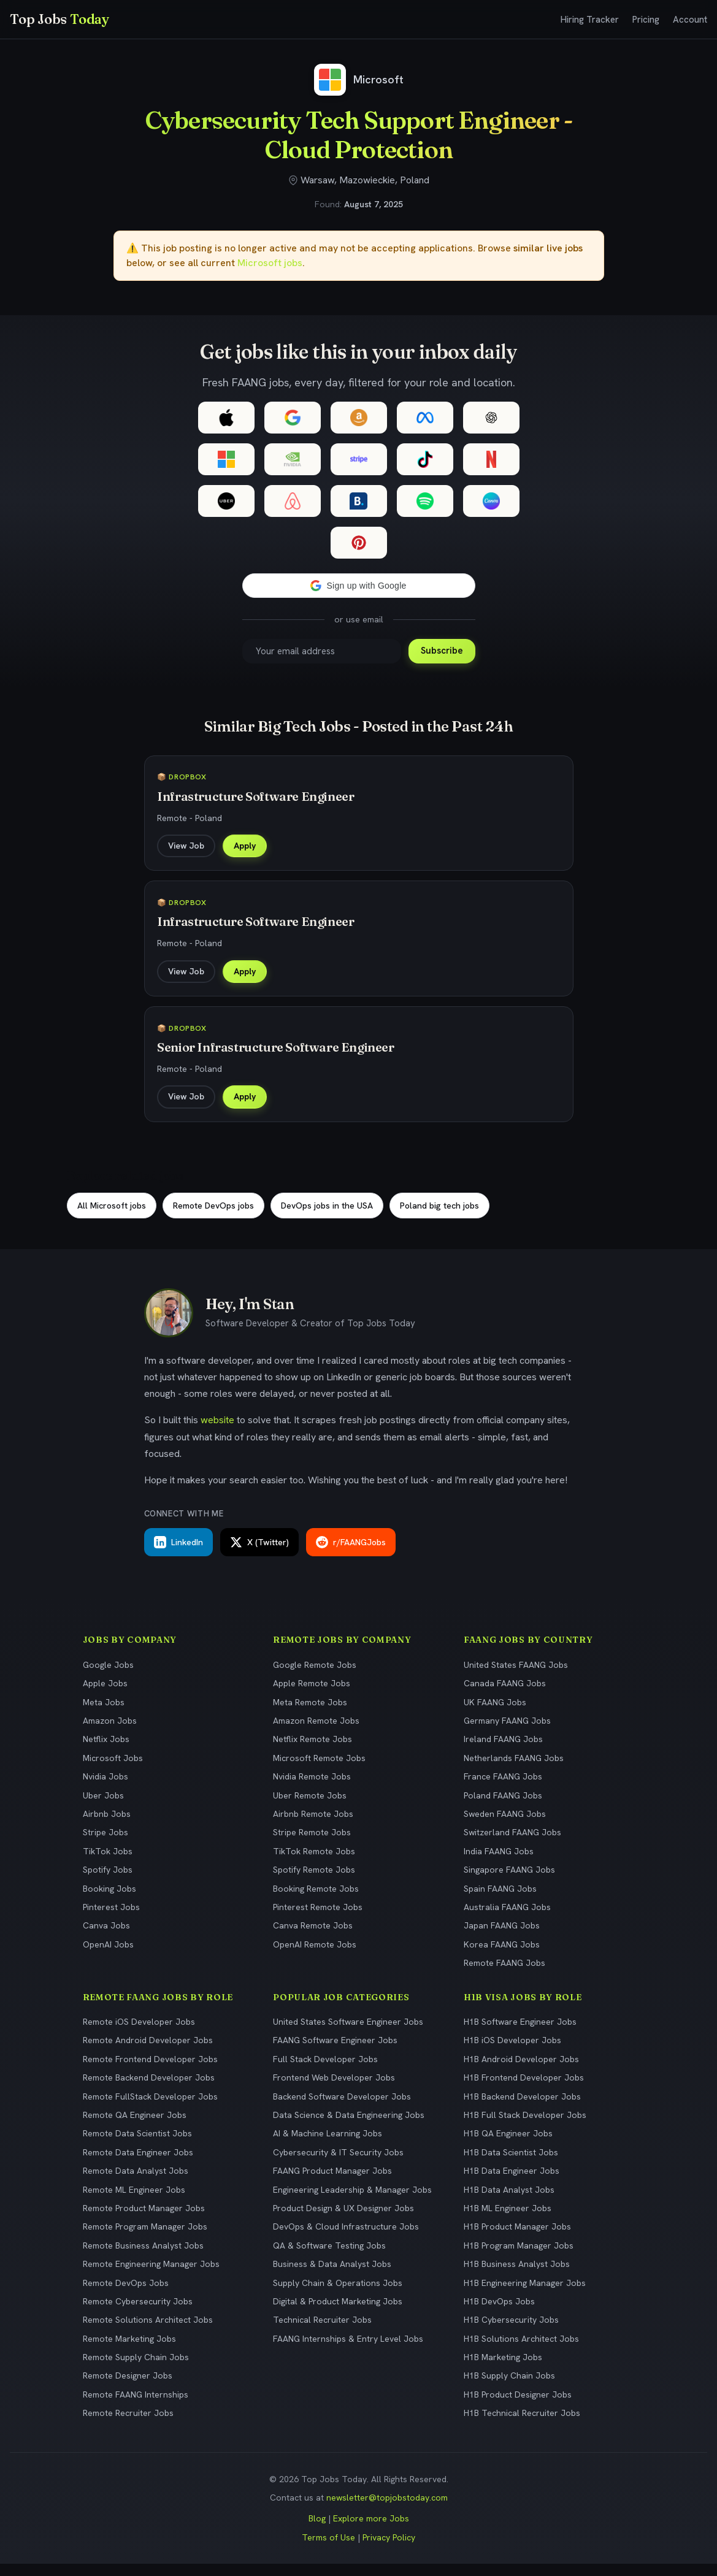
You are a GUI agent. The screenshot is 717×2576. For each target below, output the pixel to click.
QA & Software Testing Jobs (329, 2257)
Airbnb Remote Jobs (313, 1825)
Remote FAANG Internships (135, 2406)
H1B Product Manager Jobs (517, 2238)
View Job (189, 847)
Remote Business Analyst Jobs (143, 2257)
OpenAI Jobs (108, 1956)
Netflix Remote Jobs (312, 1751)
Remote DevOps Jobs (126, 2294)
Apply (247, 847)
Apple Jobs (105, 1695)
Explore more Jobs (371, 2530)
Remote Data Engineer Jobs (138, 2163)
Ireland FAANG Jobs (503, 1751)
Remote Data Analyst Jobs (135, 2182)
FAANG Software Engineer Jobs (335, 2052)
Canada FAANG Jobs (505, 1695)
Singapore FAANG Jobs (509, 1881)
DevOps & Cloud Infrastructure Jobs (346, 2238)
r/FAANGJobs (351, 1554)
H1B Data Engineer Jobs (511, 2182)
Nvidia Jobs (105, 1788)
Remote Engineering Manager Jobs (151, 2275)
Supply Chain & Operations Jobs (337, 2294)
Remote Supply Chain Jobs (136, 2368)
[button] (358, 585)
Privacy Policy (388, 2549)
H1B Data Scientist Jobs (511, 2163)
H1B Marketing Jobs (503, 2368)
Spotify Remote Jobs (314, 1881)
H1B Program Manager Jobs (518, 2257)
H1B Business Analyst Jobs (517, 2275)
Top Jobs (59, 19)
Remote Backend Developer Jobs (149, 2089)
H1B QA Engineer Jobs (508, 2145)
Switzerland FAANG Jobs (512, 1844)
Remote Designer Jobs (127, 2387)
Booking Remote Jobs (316, 1900)
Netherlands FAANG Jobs (514, 1769)
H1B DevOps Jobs (499, 2312)
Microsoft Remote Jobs (319, 1769)
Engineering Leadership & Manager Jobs (352, 2201)
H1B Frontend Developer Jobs (524, 2089)
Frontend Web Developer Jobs (334, 2089)
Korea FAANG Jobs (502, 1956)
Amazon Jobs (110, 1732)
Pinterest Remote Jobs (317, 1918)
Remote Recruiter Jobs (128, 2425)
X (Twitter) (259, 1554)
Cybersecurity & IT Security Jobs (338, 2163)
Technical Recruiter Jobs (322, 2331)
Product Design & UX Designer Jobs (343, 2219)
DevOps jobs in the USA (327, 1217)
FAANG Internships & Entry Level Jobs (348, 2350)
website (217, 1432)
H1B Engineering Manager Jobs (525, 2294)
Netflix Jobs (106, 1751)
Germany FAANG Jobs (507, 1732)
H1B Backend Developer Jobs (522, 2108)
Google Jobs (108, 1676)
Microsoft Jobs (113, 1769)
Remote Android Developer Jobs (148, 2052)
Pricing (645, 19)
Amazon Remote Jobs (316, 1732)
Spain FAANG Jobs (500, 1900)
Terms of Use (328, 2549)
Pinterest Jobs (111, 1918)
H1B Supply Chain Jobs (509, 2387)
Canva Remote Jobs (313, 1937)
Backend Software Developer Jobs (342, 2108)
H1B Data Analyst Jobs (509, 2201)
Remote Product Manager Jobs (144, 2219)
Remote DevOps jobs (213, 1217)
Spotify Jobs (107, 1881)
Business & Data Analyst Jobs (332, 2275)
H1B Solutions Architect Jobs (521, 2350)
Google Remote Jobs (314, 1676)
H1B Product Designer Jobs (518, 2406)
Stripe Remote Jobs (312, 1844)
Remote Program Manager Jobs (145, 2238)
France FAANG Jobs (503, 1788)
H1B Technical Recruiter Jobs (522, 2425)
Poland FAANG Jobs (503, 1807)
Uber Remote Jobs (310, 1807)
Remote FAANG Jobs (504, 1974)
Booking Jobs (109, 1900)
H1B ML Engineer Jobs (507, 2219)
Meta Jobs (104, 1713)
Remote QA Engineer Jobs (134, 2126)
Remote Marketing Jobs (129, 2350)
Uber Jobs (103, 1807)
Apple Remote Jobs (311, 1695)
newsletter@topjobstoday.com (387, 2509)
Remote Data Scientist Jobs (137, 2145)
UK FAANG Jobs (495, 1713)
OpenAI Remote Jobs (314, 1956)
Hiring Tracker (590, 19)
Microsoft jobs (269, 262)
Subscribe (442, 650)
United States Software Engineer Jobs (348, 2033)
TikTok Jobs (107, 1862)
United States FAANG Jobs (516, 1676)
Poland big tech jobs (439, 1217)
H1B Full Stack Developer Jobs (525, 2126)
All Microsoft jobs (111, 1217)
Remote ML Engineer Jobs (134, 2201)
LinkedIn (178, 1554)
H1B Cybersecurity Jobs (511, 2331)
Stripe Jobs (105, 1844)
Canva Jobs (106, 1937)
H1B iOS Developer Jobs (512, 2052)
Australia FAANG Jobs (507, 1918)
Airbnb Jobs (107, 1825)
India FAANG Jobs (499, 1862)
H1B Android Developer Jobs (521, 2070)
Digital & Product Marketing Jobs (337, 2312)
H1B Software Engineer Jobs (520, 2033)
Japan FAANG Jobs (502, 1937)
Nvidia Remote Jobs (312, 1788)
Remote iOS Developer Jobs (139, 2033)
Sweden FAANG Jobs (505, 1825)
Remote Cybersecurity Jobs (138, 2312)
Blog (317, 2530)
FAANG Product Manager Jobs (332, 2182)
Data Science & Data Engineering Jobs (348, 2126)
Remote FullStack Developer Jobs (150, 2108)
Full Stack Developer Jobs (325, 2070)
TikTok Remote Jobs (314, 1862)
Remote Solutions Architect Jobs (148, 2331)
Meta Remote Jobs (310, 1713)
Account (690, 19)
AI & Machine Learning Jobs (327, 2145)
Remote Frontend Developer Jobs (150, 2070)
